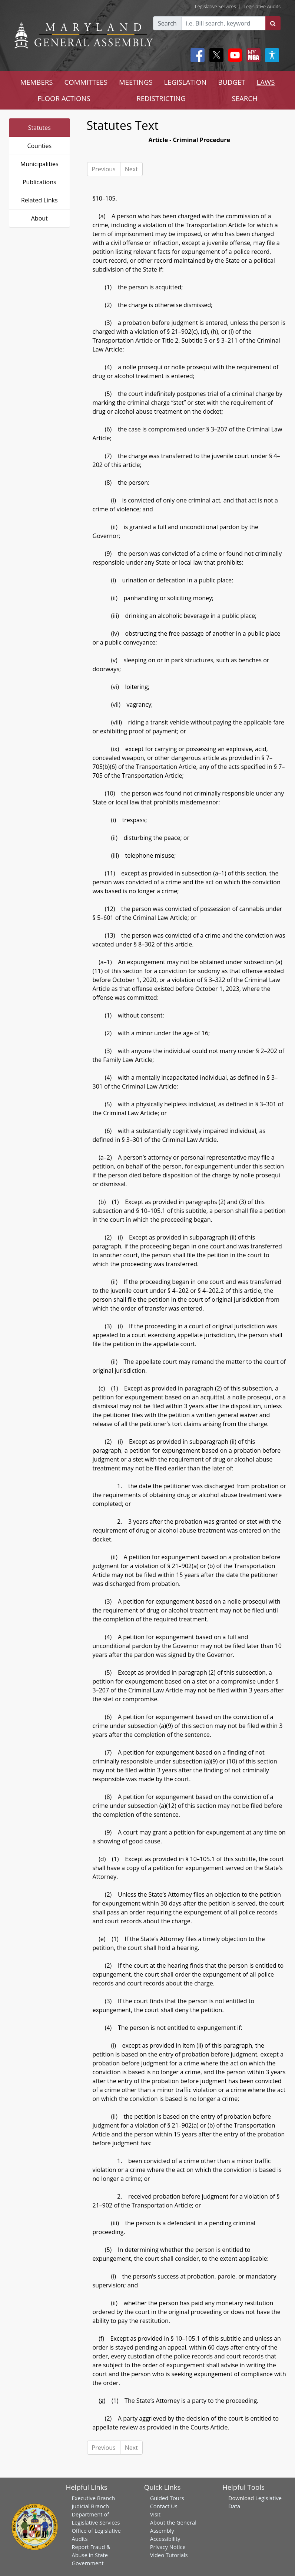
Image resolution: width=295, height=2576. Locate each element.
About (39, 218)
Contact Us (164, 2506)
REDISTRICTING (161, 98)
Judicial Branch (90, 2506)
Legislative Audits (262, 6)
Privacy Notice (168, 2546)
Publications (39, 182)
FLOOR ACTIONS (63, 98)
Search (167, 23)
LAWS (266, 82)
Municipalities (39, 164)
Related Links (39, 200)
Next (131, 169)
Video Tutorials (169, 2555)
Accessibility (165, 2538)
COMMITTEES (85, 82)
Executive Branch (93, 2498)
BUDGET (231, 82)
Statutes (39, 128)
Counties (39, 146)
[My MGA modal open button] (252, 55)
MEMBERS (36, 82)
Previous (104, 169)
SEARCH (244, 98)
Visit (155, 2514)
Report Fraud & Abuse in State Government (91, 2555)
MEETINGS (136, 82)
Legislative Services (215, 6)
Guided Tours (167, 2498)
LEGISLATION (185, 82)
